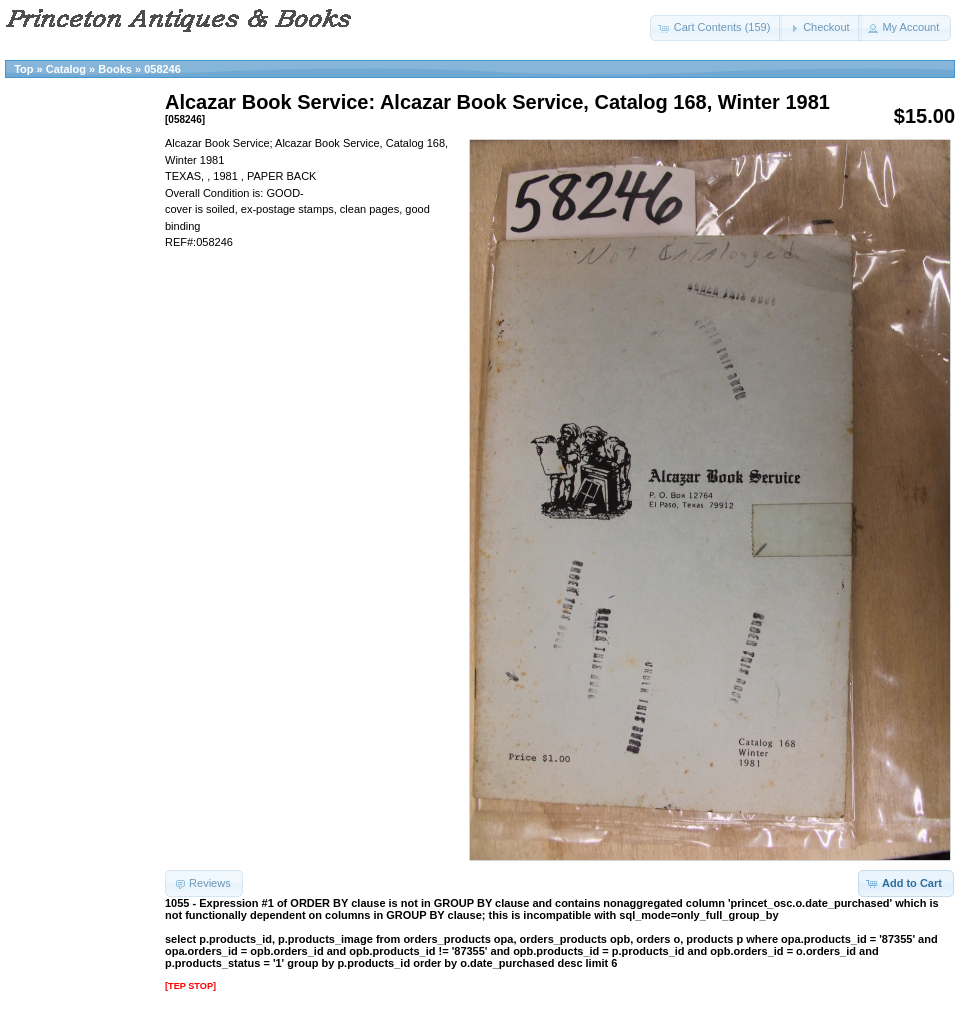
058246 (162, 69)
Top (23, 69)
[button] (716, 28)
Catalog (66, 69)
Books (115, 69)
